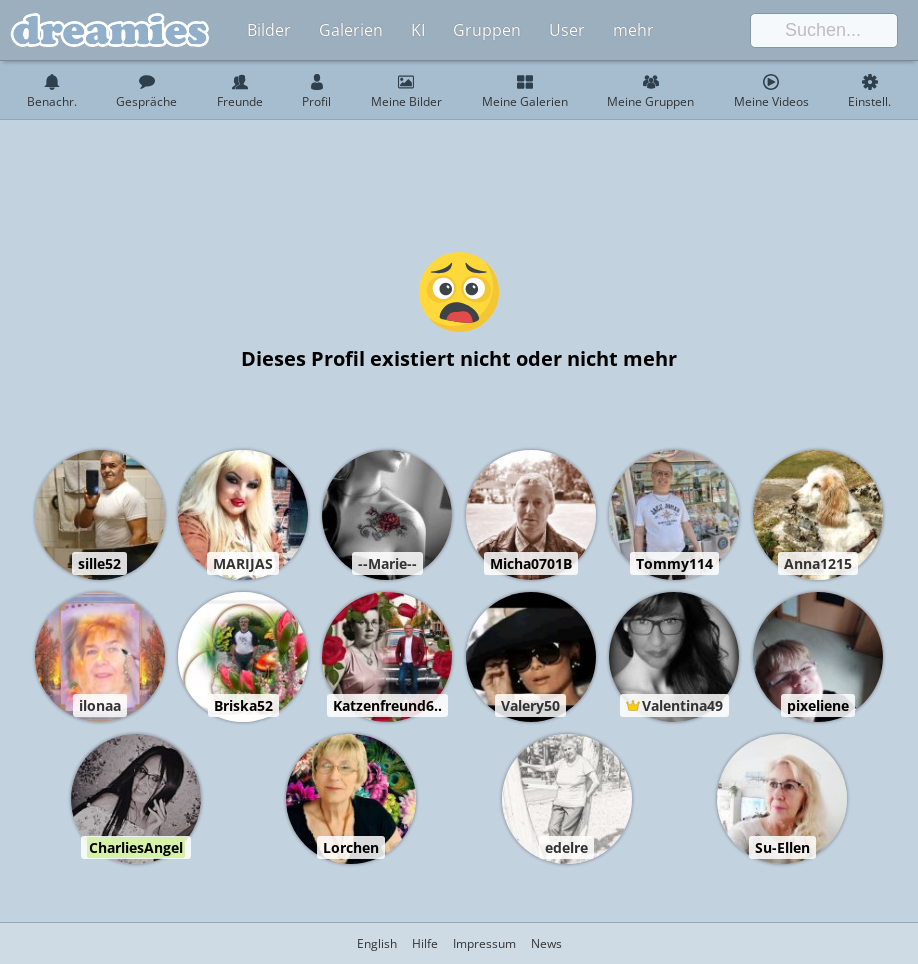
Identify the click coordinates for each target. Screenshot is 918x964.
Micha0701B (531, 563)
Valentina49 (682, 705)
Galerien (351, 30)
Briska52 (243, 705)
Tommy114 (674, 563)
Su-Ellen (782, 847)
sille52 (99, 563)
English (377, 943)
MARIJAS (243, 563)
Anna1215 (818, 563)
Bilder (269, 30)
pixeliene (818, 705)
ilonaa (100, 705)
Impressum (484, 943)
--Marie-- (387, 563)
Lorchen (351, 847)
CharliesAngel (136, 847)
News (546, 943)
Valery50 (530, 705)
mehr (633, 30)
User (567, 30)
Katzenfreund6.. (387, 705)
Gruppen (487, 30)
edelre (566, 847)
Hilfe (425, 943)
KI (418, 30)
